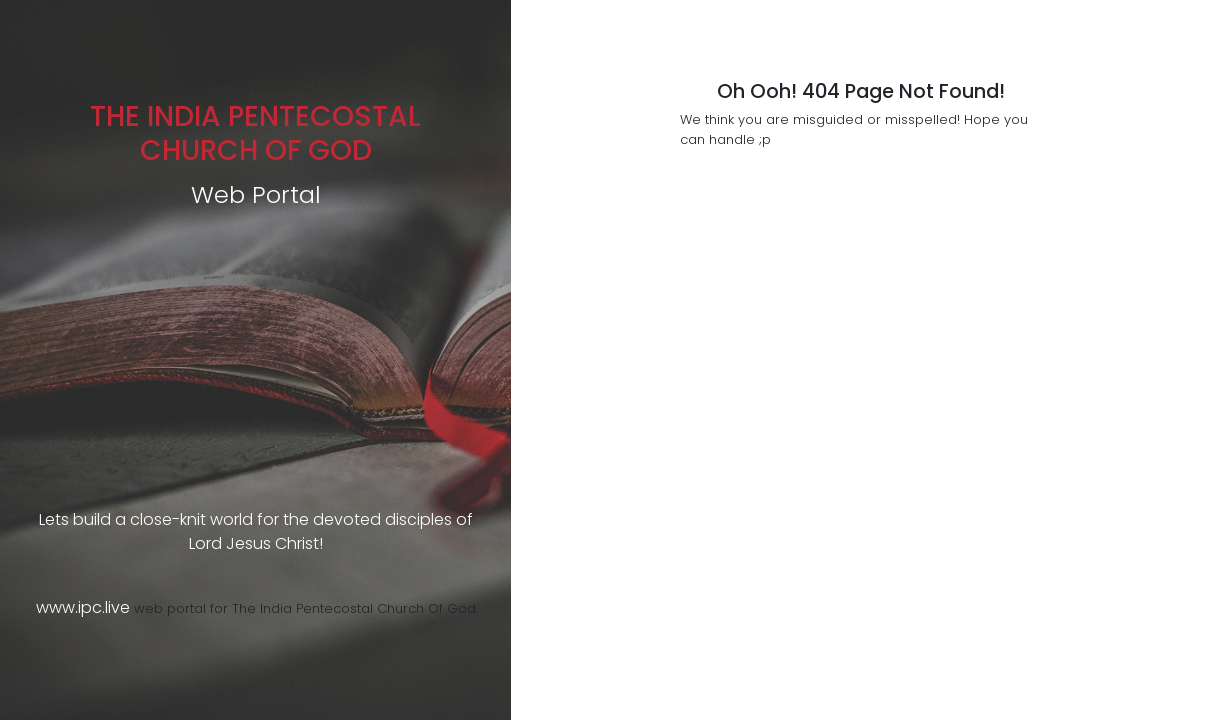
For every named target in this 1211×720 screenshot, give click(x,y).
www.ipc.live (83, 607)
